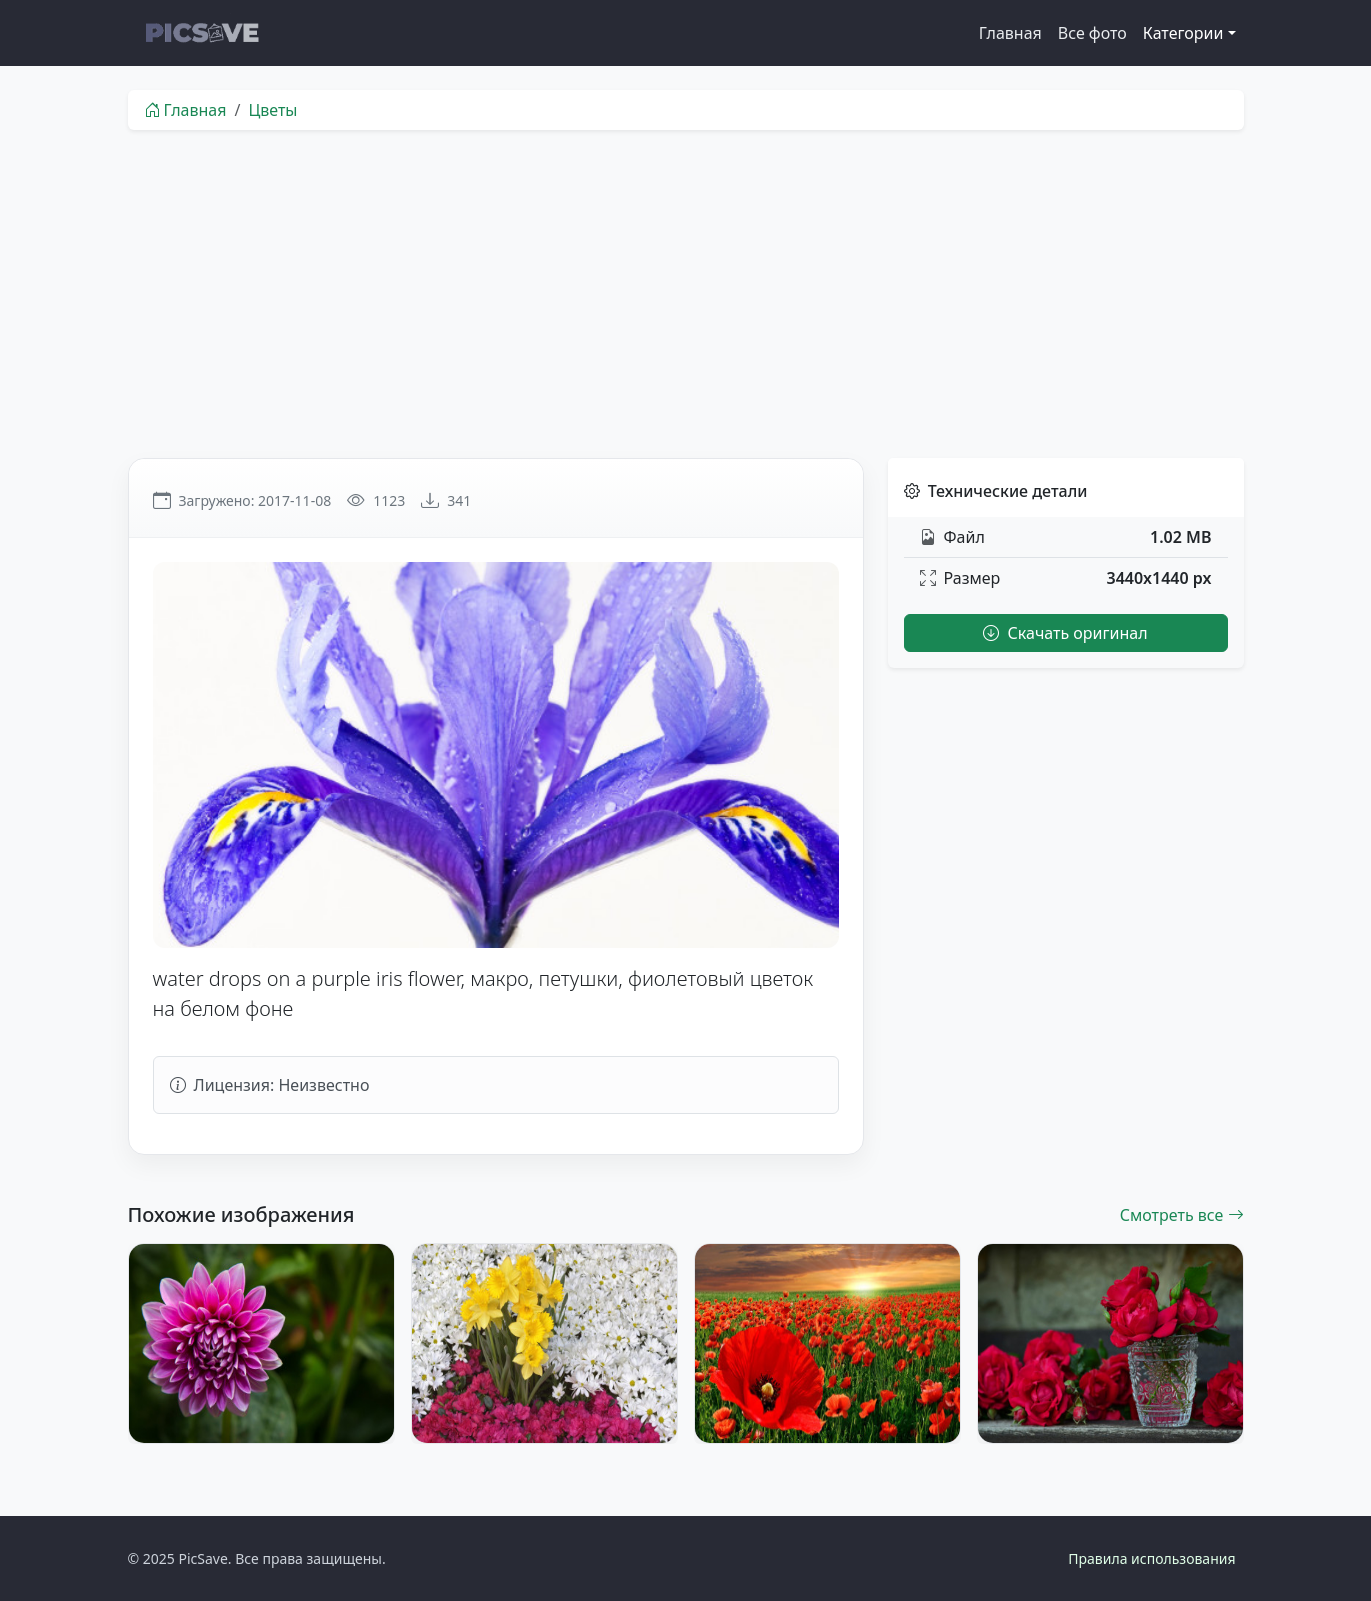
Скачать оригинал (1065, 633)
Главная (1010, 33)
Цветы (272, 110)
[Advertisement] (686, 294)
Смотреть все (1182, 1215)
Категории (1183, 33)
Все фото (1092, 33)
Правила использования (1151, 1558)
